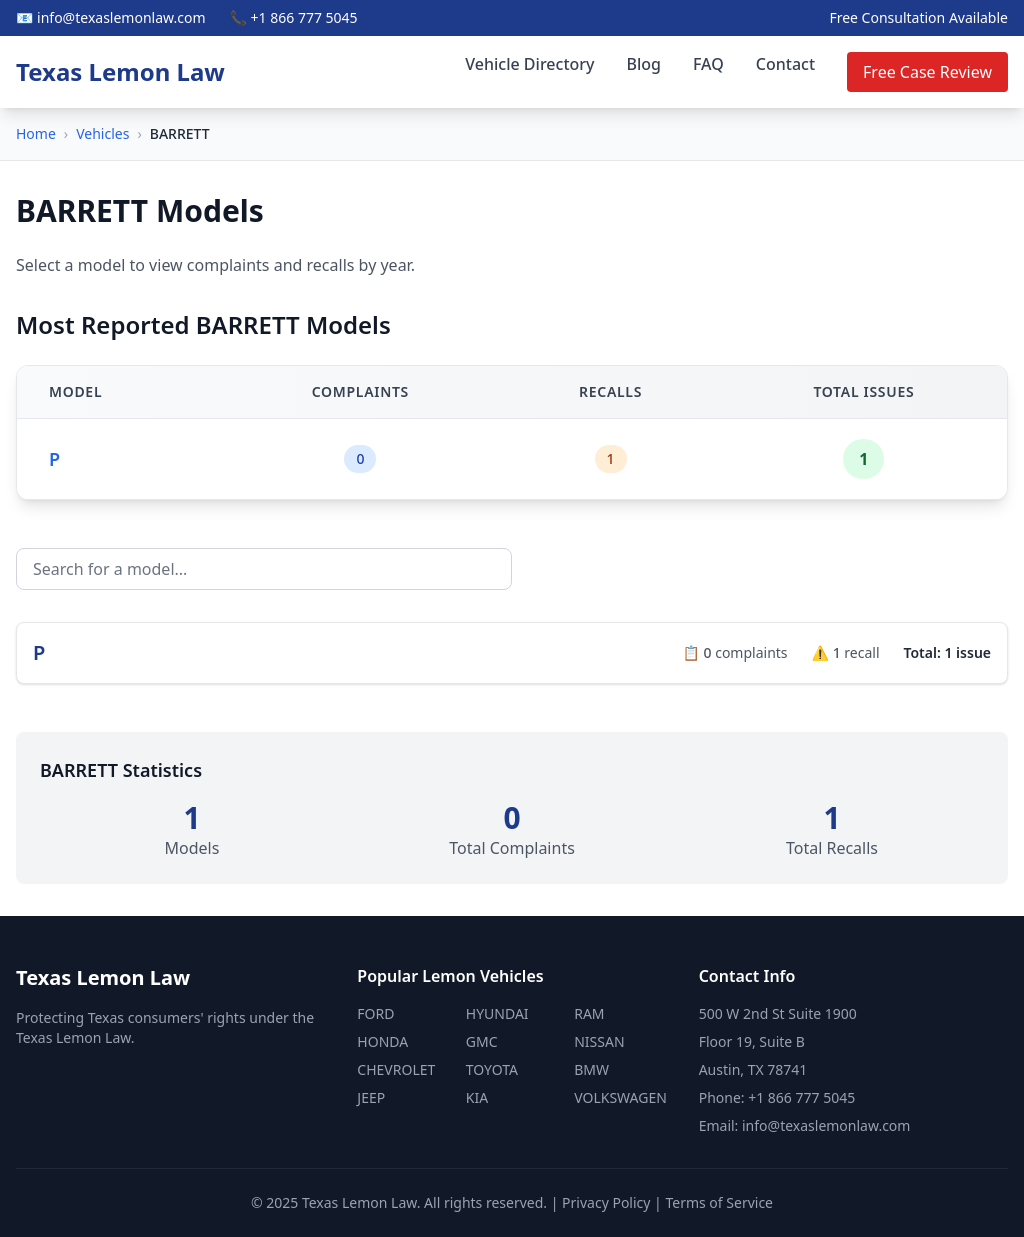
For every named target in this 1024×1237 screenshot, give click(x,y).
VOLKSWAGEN (620, 1097)
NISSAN (599, 1041)
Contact (785, 64)
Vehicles (102, 133)
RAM (589, 1013)
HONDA (382, 1041)
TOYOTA (492, 1069)
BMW (591, 1069)
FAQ (708, 64)
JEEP (371, 1097)
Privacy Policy (606, 1202)
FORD (375, 1013)
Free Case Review (927, 72)
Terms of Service (719, 1202)
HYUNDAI (497, 1013)
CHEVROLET (396, 1069)
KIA (477, 1097)
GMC (482, 1041)
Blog (644, 64)
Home (36, 133)
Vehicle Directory (529, 64)
